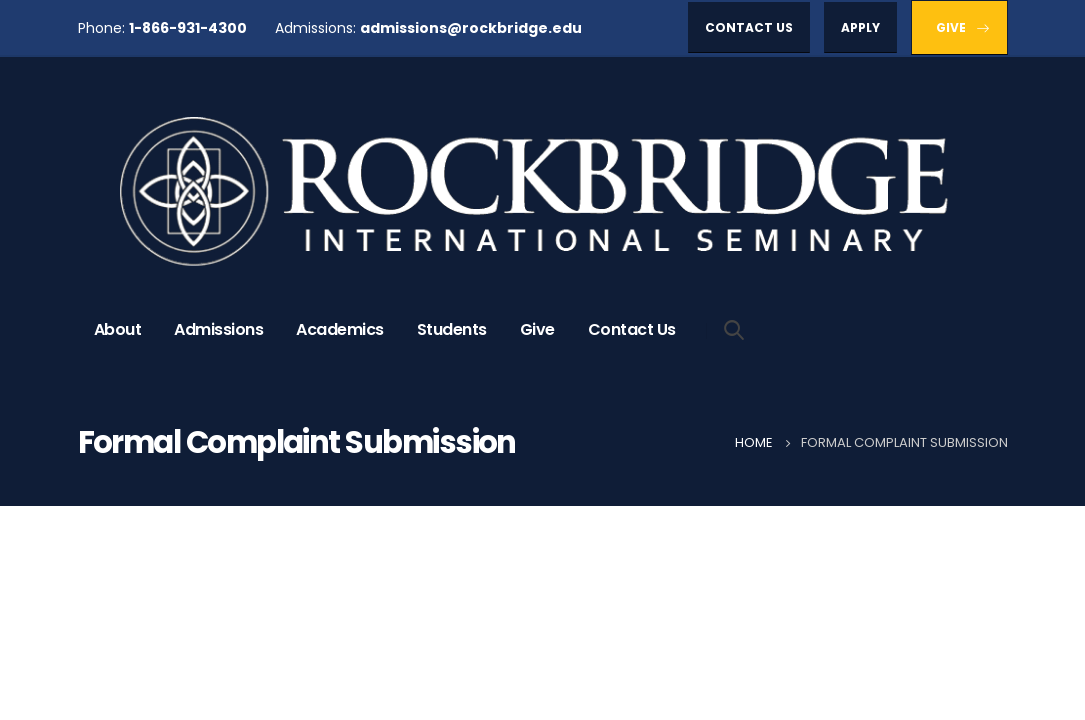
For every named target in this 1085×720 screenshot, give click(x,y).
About (118, 329)
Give (537, 329)
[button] (749, 27)
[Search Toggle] (734, 329)
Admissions (218, 329)
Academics (340, 329)
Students (452, 329)
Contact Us (632, 329)
